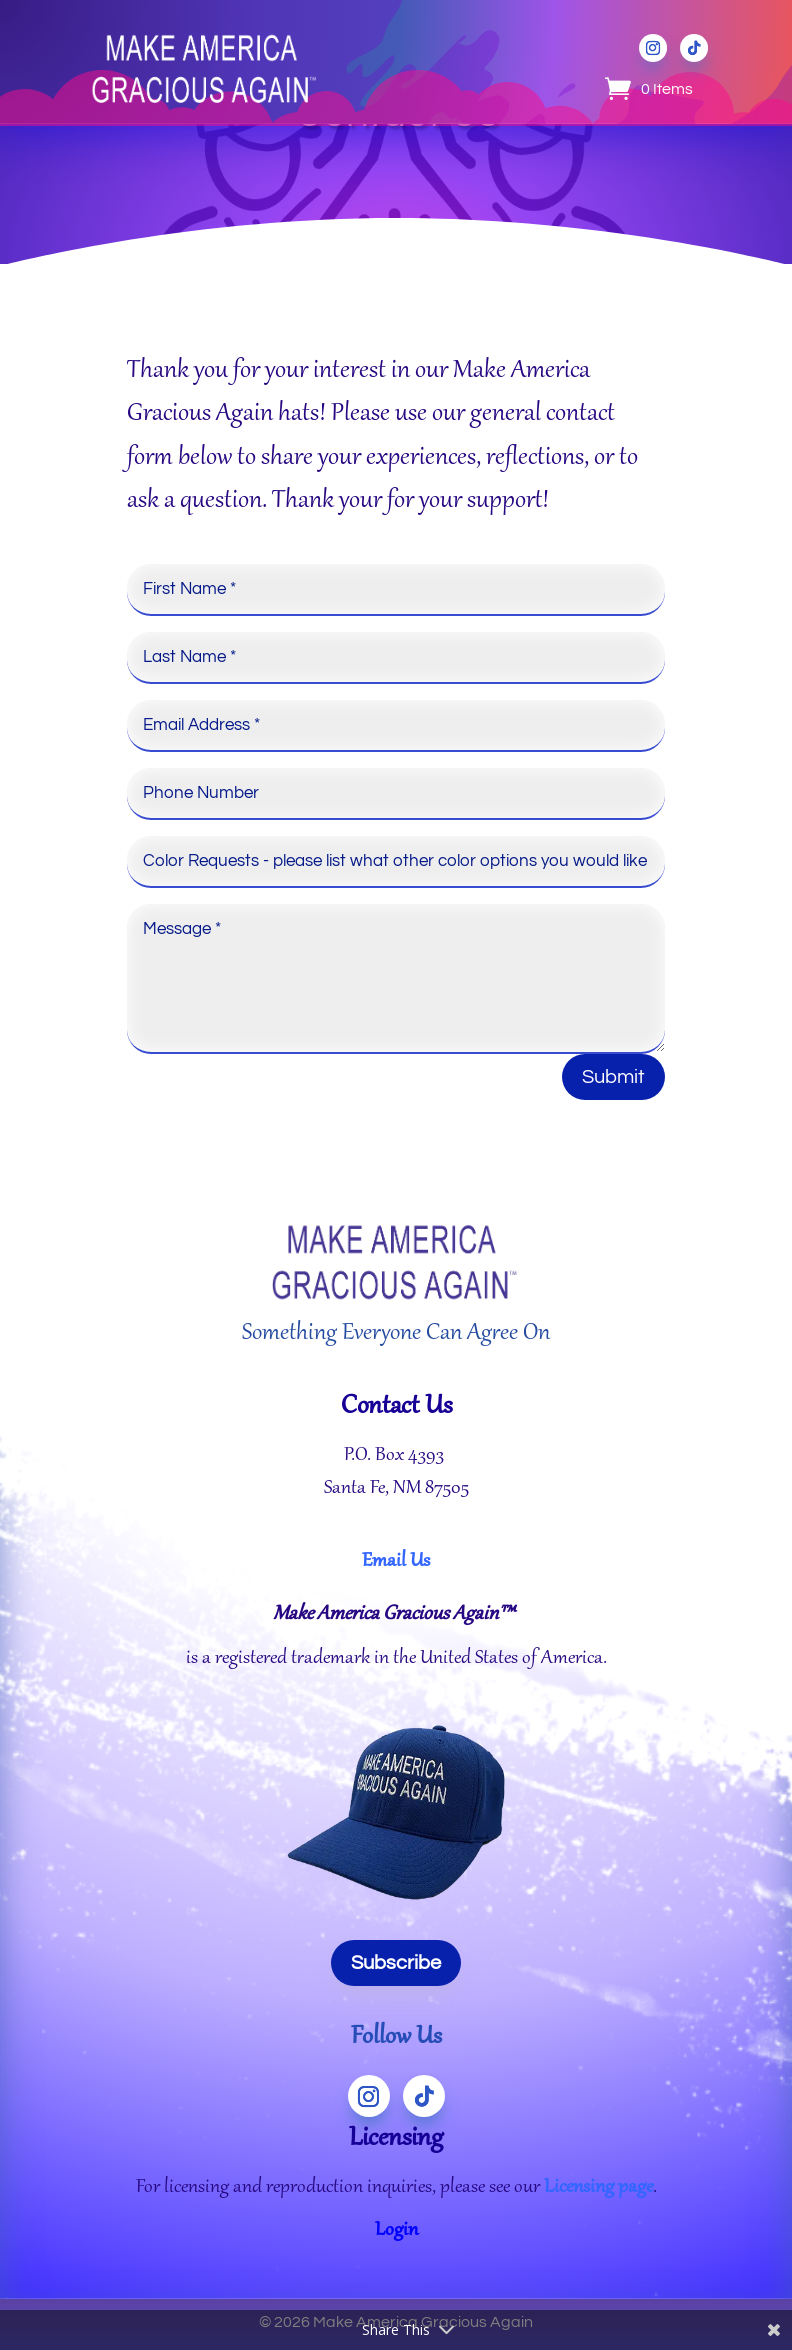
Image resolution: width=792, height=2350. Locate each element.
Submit (613, 1077)
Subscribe (396, 1963)
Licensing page (598, 2188)
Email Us (396, 1562)
